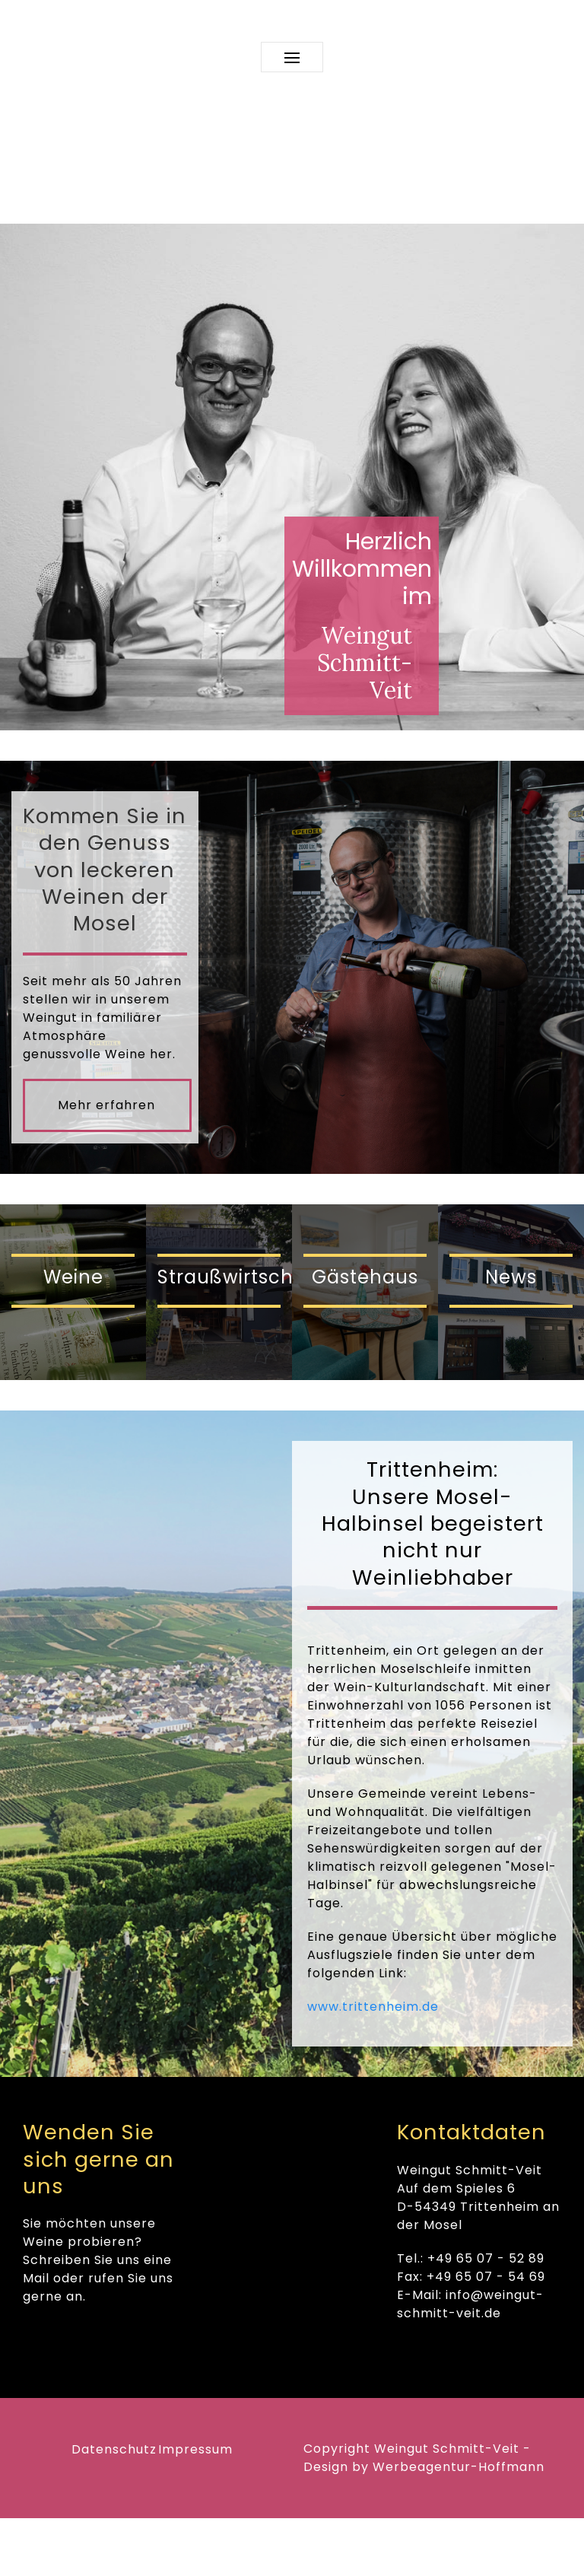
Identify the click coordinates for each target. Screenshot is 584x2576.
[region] (292, 477)
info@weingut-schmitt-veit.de (470, 2304)
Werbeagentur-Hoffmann (458, 2467)
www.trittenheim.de (373, 2006)
